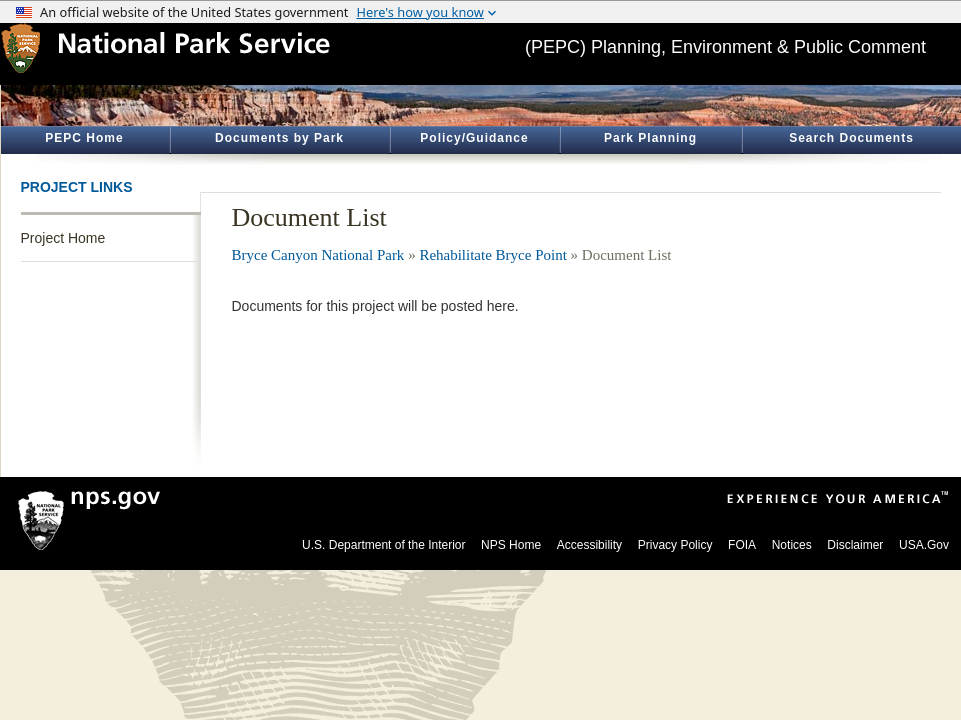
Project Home (63, 238)
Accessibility (589, 545)
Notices (792, 545)
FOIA (742, 545)
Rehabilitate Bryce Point (492, 255)
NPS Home (511, 545)
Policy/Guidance (474, 138)
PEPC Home (84, 138)
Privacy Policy (675, 545)
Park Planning (650, 138)
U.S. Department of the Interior (383, 545)
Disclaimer (855, 545)
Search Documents (851, 138)
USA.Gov (924, 545)
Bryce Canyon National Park (318, 255)
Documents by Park (279, 138)
